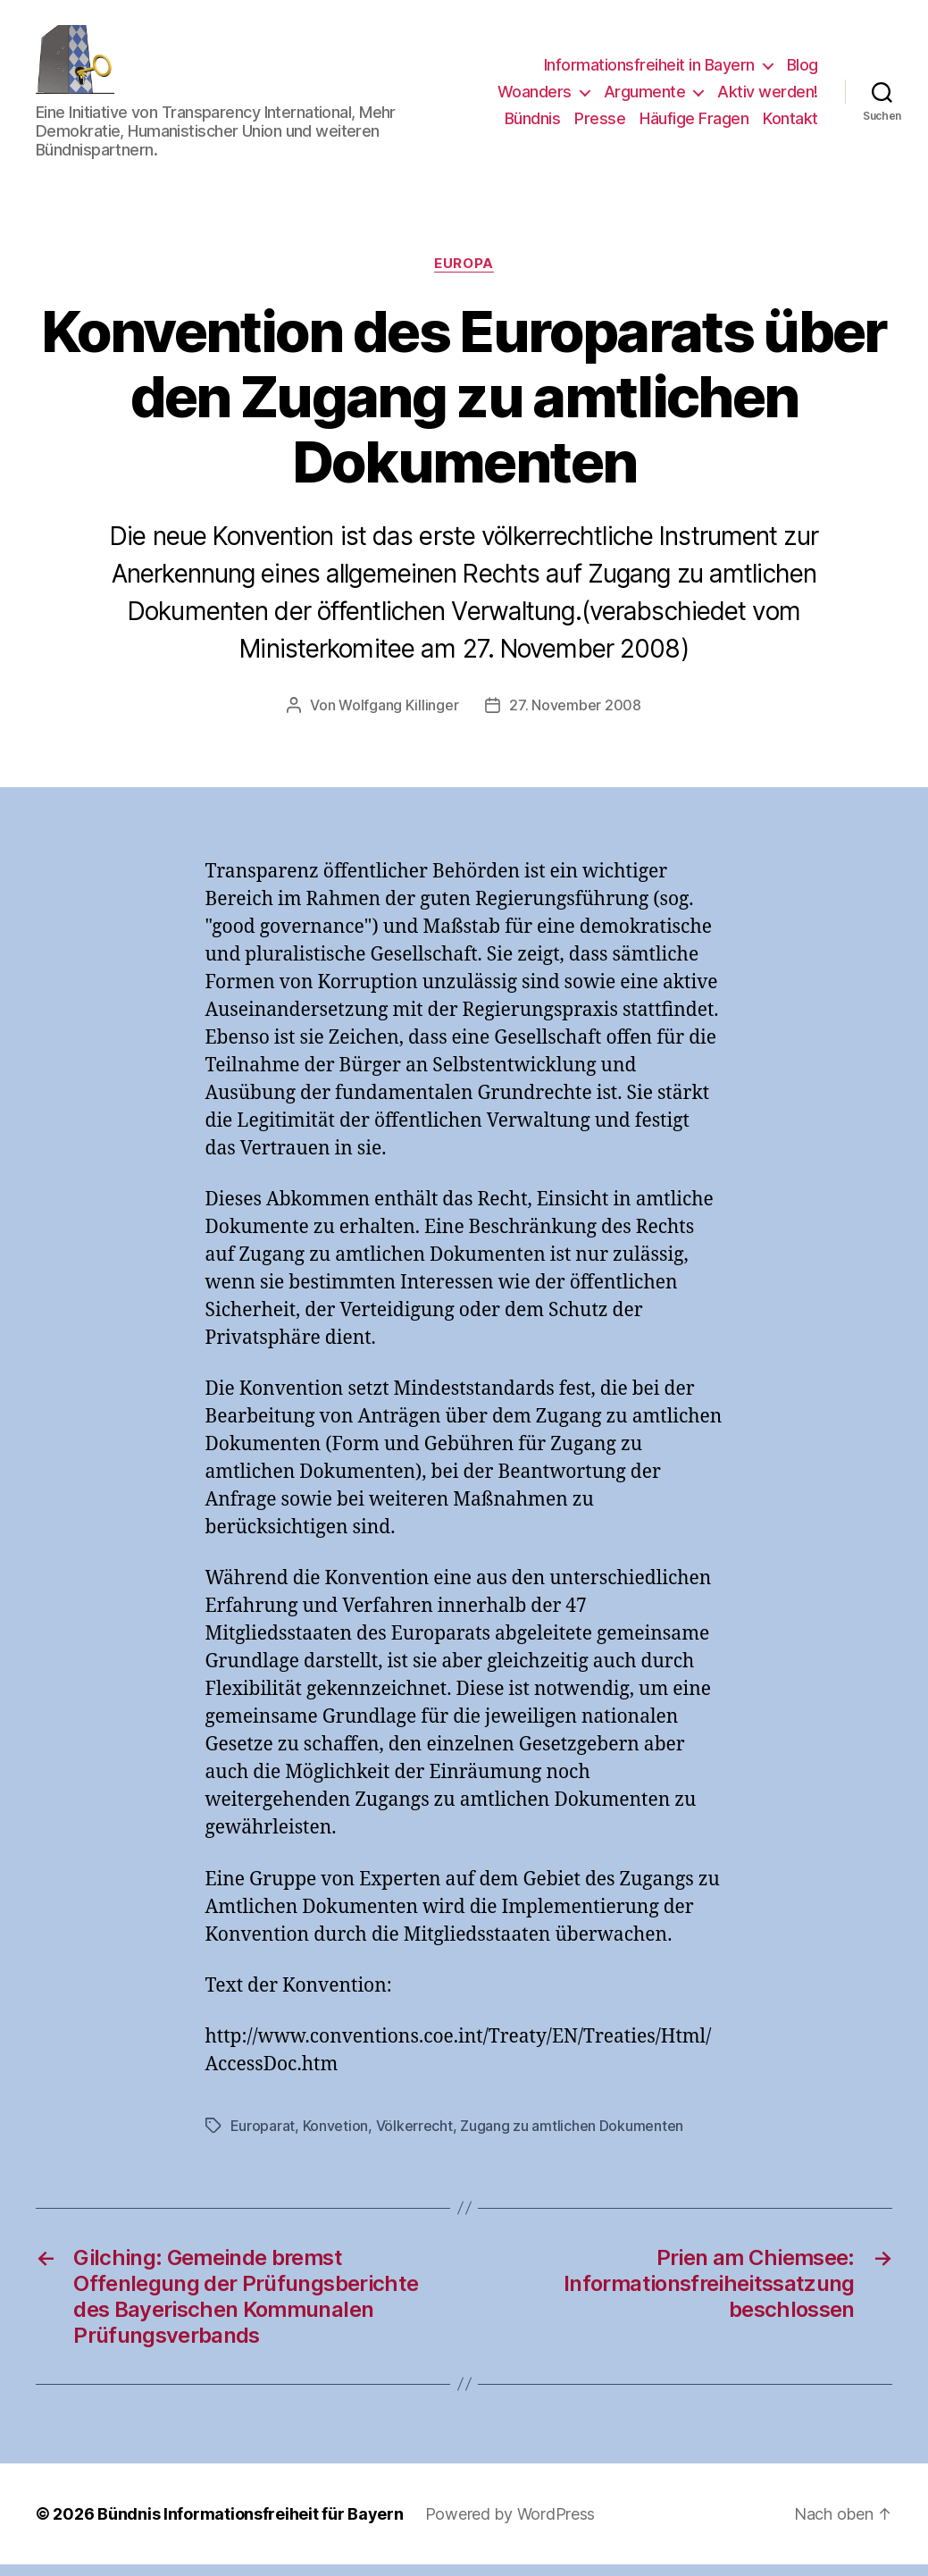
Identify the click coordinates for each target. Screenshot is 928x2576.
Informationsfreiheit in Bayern (649, 71)
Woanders (534, 97)
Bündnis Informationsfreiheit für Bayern (250, 2525)
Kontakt (790, 123)
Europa (463, 275)
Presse (599, 123)
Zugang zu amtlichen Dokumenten (571, 2137)
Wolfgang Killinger (398, 717)
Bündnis (533, 123)
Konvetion (336, 2137)
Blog (802, 71)
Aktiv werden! (767, 97)
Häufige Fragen (694, 123)
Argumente (645, 97)
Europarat (263, 2137)
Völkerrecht (414, 2137)
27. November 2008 (574, 717)
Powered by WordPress (510, 2525)
